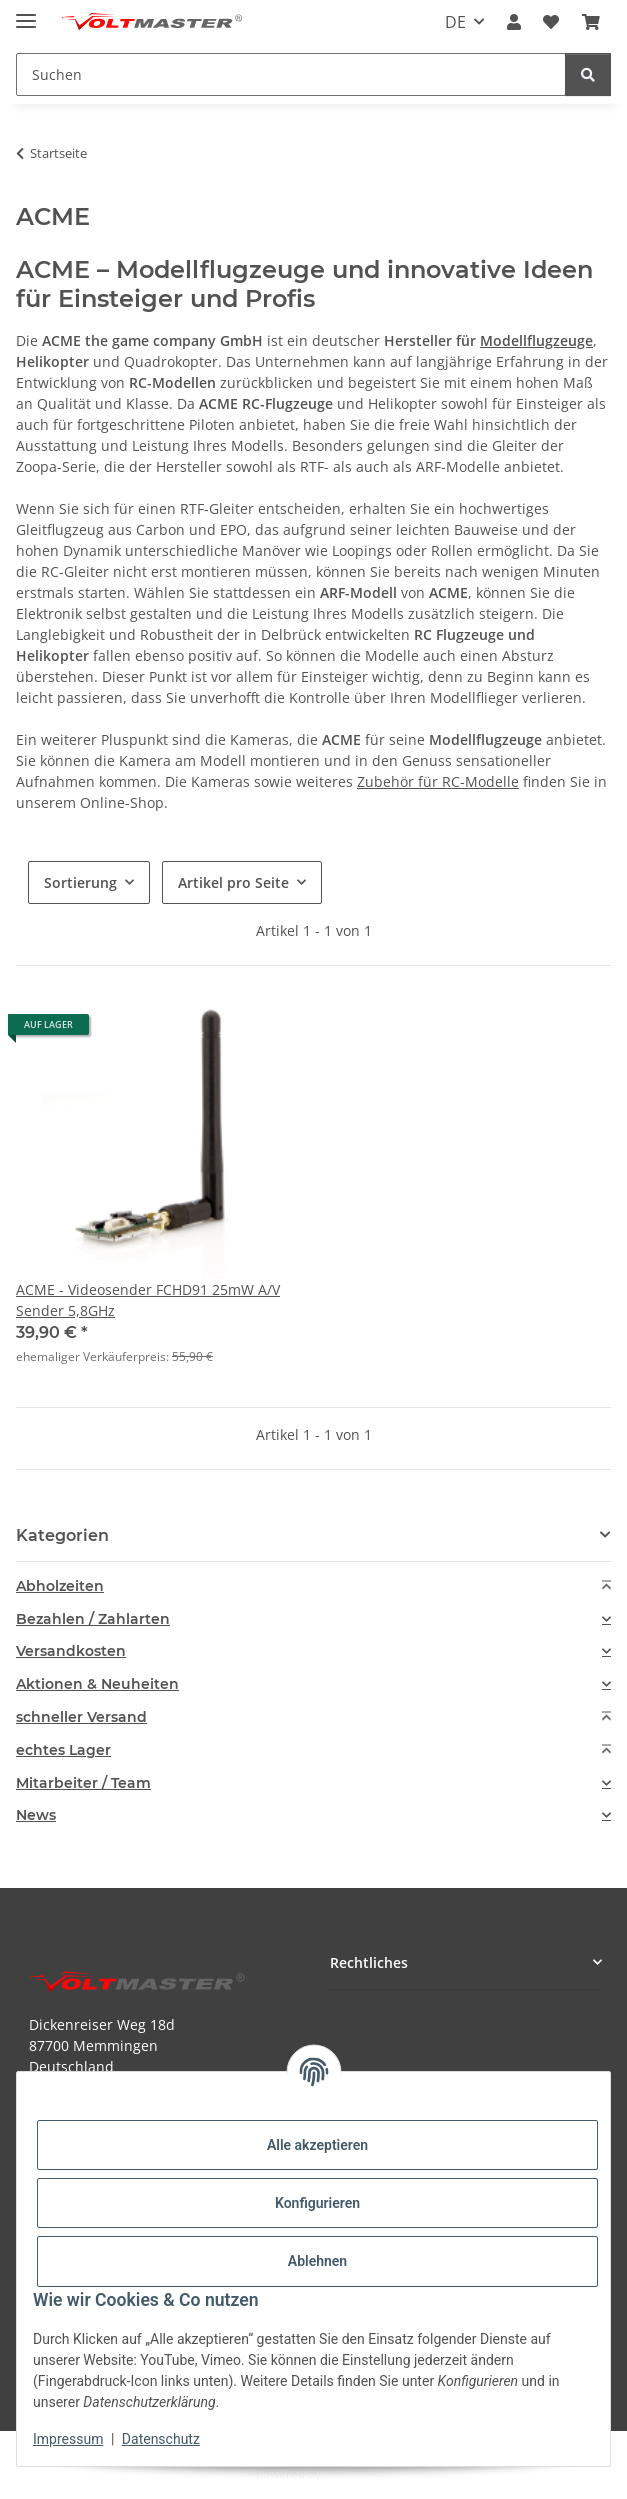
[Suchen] (588, 74)
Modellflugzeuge (536, 340)
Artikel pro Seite (233, 882)
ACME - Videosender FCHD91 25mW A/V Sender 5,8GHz (148, 1300)
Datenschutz (161, 2439)
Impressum (68, 2439)
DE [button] (455, 22)
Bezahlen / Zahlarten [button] (93, 1619)
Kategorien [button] (62, 1535)
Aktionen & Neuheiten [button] (97, 1684)
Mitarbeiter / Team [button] (83, 1783)
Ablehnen (317, 2261)
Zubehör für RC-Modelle (438, 781)
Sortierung (80, 882)
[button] (514, 22)
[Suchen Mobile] (291, 74)
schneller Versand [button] (81, 1717)
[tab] (313, 1586)
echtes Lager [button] (63, 1750)
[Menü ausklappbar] (26, 12)
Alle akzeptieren (317, 2145)
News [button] (36, 1815)
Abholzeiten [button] (60, 1586)
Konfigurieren (317, 2203)
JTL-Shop (348, 2473)
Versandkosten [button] (71, 1651)
